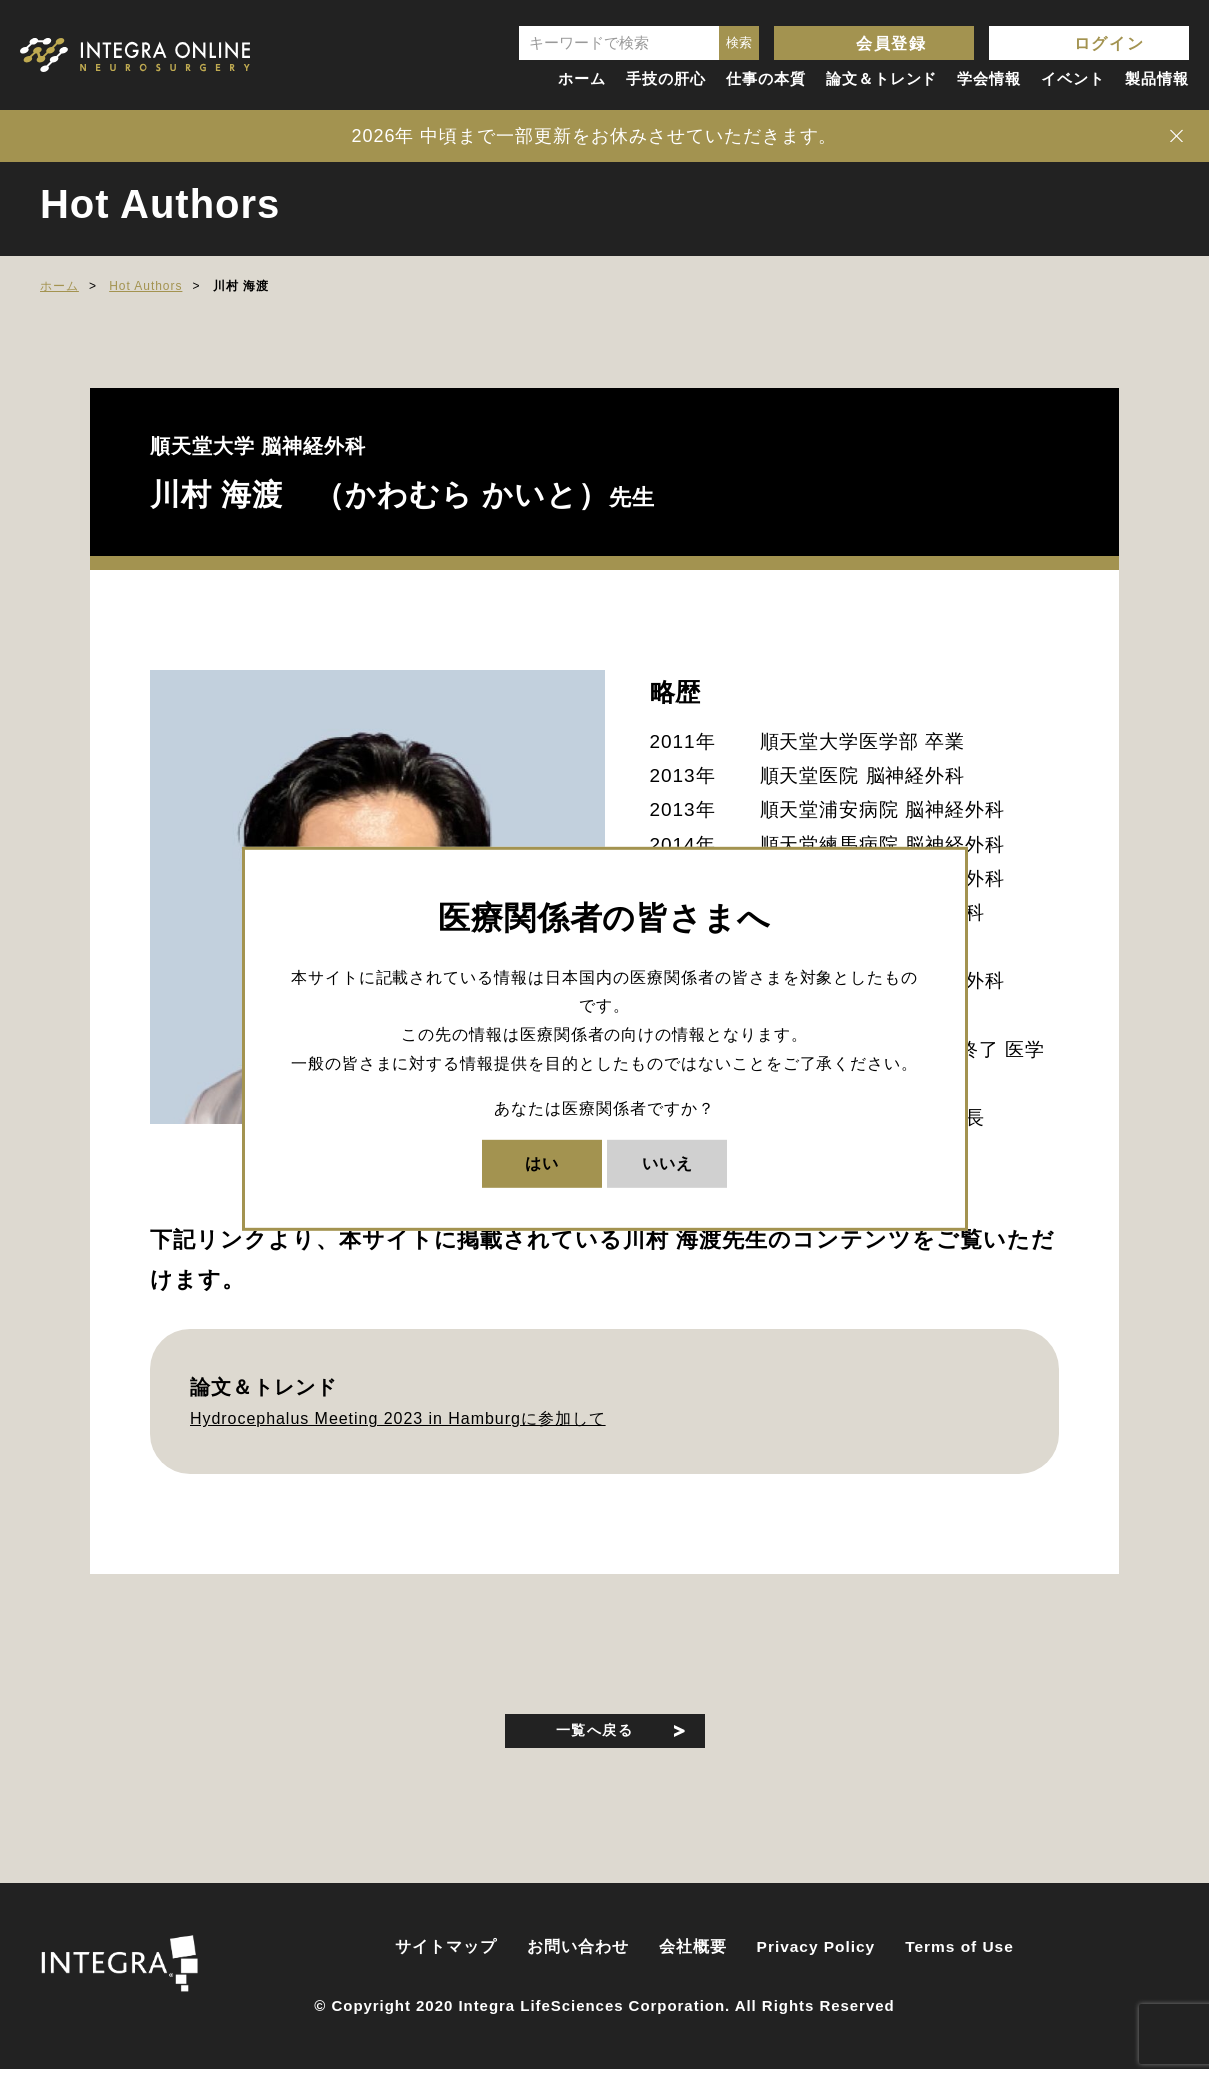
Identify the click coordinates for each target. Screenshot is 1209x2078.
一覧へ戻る (594, 1732)
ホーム (582, 78)
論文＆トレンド (882, 78)
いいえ (667, 1162)
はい (542, 1162)
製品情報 (1157, 78)
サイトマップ (446, 1955)
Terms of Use (959, 1955)
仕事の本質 (766, 78)
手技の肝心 (666, 78)
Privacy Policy (816, 1955)
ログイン (1109, 43)
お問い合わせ (578, 1955)
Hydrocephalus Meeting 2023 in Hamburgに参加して (398, 1418)
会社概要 (693, 1955)
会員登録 (891, 43)
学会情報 (989, 78)
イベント (1073, 78)
